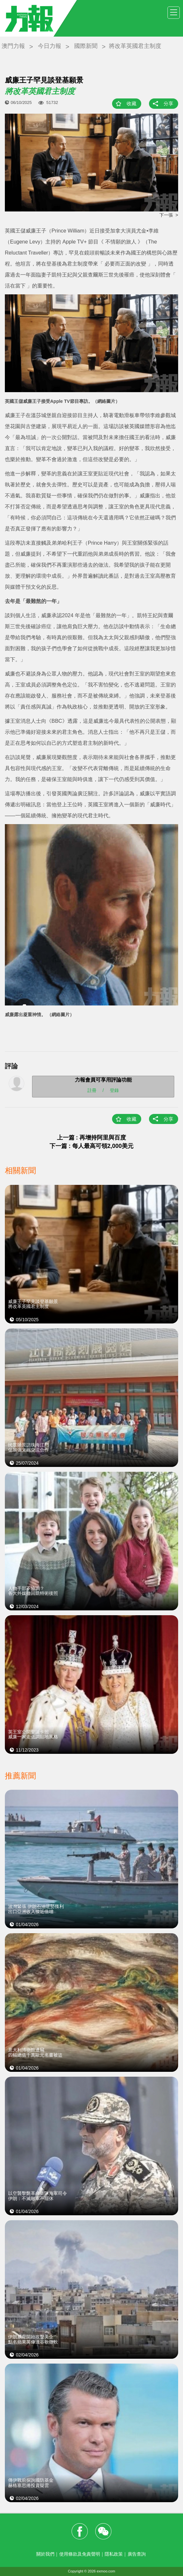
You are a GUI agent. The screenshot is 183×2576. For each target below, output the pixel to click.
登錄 (114, 1090)
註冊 (92, 1090)
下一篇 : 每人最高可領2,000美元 (91, 1146)
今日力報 (49, 46)
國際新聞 (85, 46)
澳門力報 (13, 46)
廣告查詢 (137, 2554)
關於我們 (45, 2554)
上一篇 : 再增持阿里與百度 (91, 1137)
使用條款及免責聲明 (79, 2554)
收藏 (131, 103)
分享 (168, 103)
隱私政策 (114, 2554)
